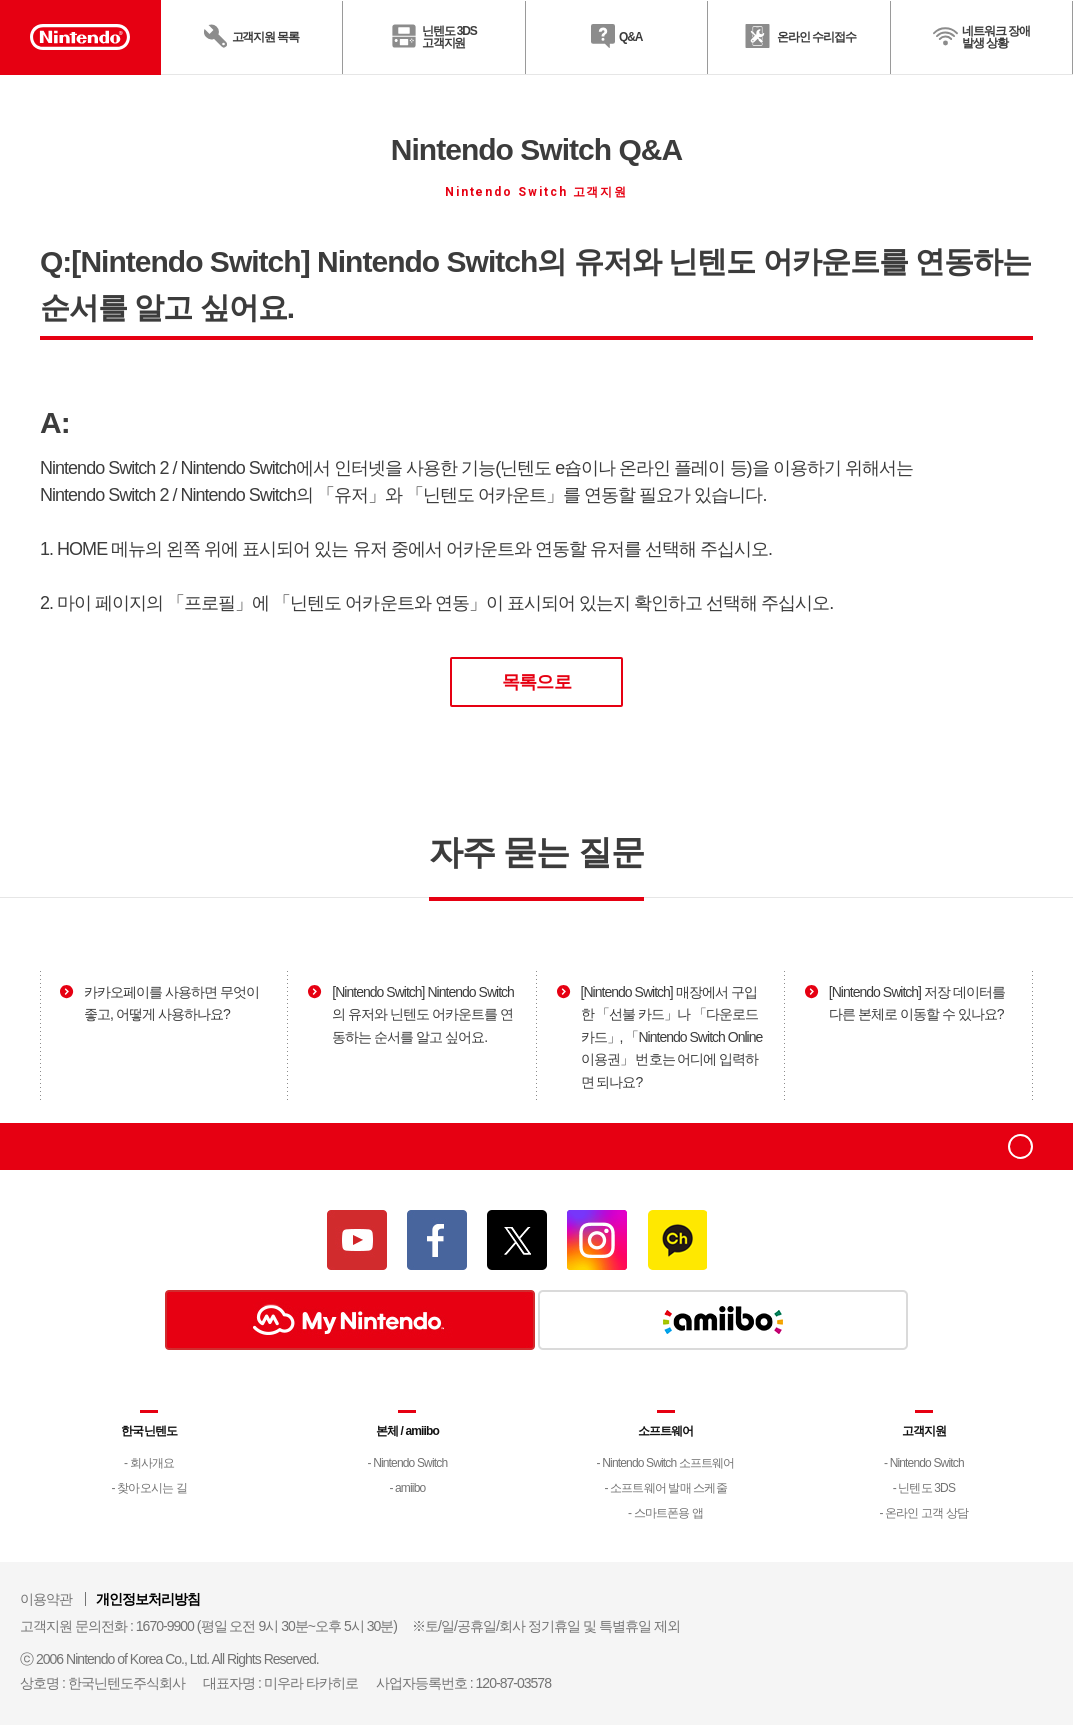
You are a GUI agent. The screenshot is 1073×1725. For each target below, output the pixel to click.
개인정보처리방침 (148, 1599)
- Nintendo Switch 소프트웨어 (666, 1463)
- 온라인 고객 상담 (923, 1513)
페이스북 (437, 1240)
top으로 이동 (1020, 1146)
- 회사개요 (149, 1463)
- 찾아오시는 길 (149, 1488)
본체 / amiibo (407, 1430)
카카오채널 (677, 1240)
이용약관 (46, 1599)
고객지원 (924, 1430)
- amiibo (407, 1488)
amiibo (723, 1320)
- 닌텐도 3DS (924, 1488)
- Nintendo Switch (407, 1463)
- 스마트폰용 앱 (665, 1513)
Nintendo (67, 1146)
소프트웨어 (666, 1430)
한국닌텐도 (149, 1430)
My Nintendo (350, 1320)
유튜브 (357, 1240)
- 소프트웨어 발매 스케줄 (666, 1488)
